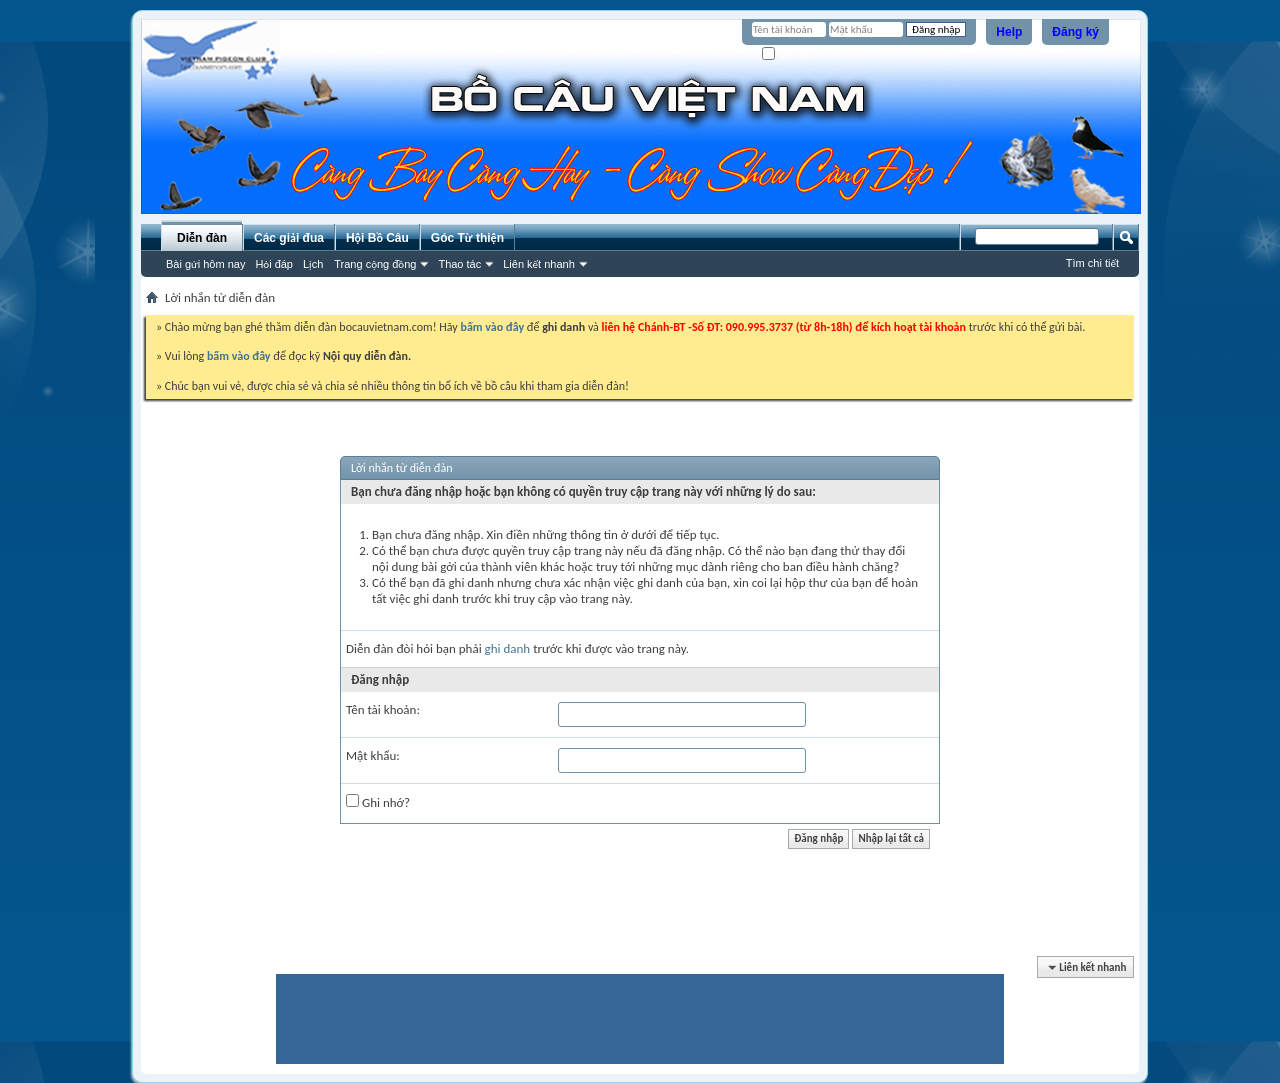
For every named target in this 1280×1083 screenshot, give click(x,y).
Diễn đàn (202, 238)
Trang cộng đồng (375, 264)
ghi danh (508, 648)
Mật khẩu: (373, 755)
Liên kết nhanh (539, 264)
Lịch (313, 264)
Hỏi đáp (274, 264)
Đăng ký (1075, 32)
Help (1009, 32)
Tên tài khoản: (383, 709)
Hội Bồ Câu (377, 238)
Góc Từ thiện (467, 238)
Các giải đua (289, 238)
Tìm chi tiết (1092, 263)
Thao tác (459, 264)
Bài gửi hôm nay (205, 264)
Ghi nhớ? (790, 54)
